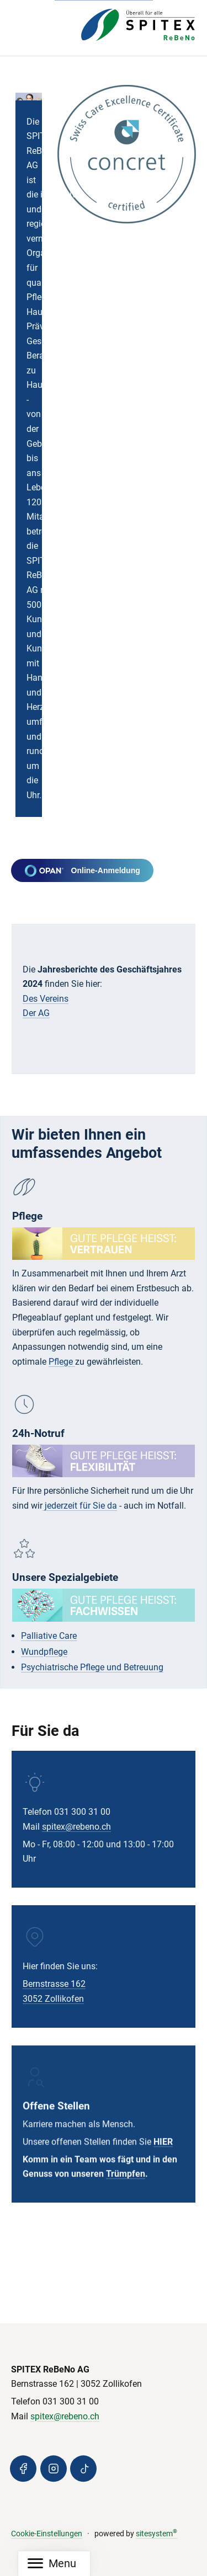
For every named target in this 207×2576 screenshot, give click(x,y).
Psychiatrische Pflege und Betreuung (92, 1668)
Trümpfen (125, 2184)
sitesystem (156, 2533)
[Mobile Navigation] (52, 2563)
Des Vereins (45, 998)
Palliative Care (49, 1636)
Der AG (36, 1013)
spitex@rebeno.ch (76, 1829)
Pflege (62, 1361)
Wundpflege (44, 1652)
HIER (163, 2152)
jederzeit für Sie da (80, 1505)
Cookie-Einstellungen (46, 2533)
